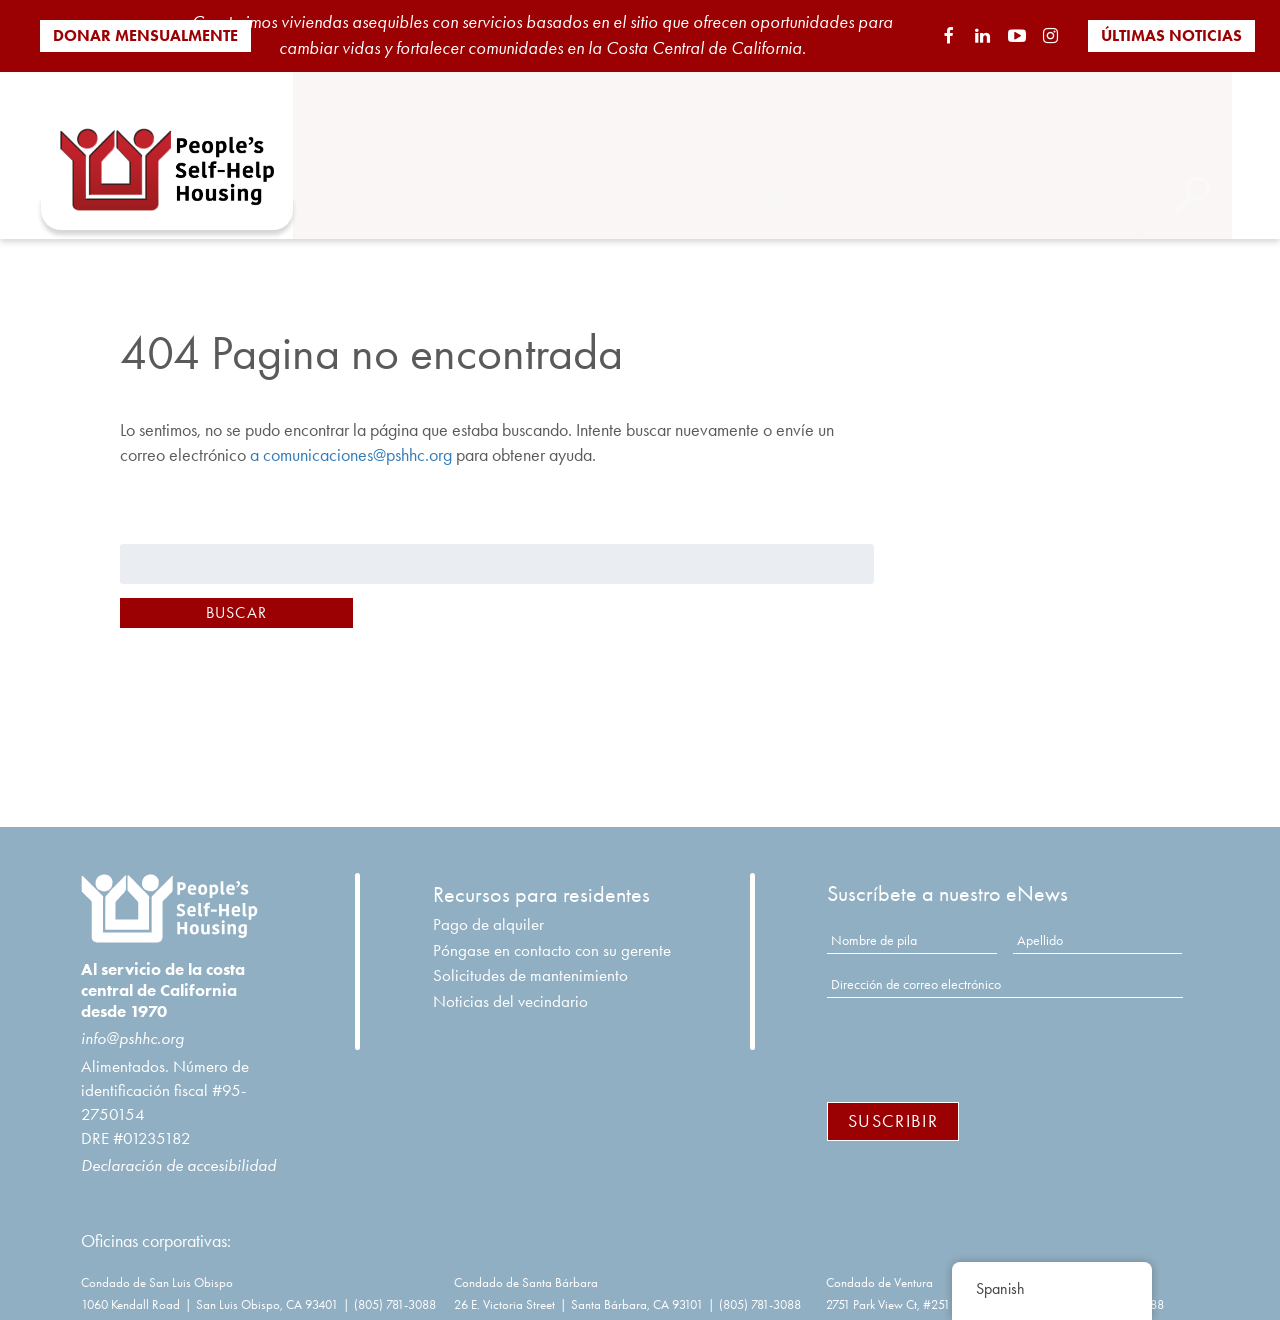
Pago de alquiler (488, 907)
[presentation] (979, 1030)
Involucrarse (831, 163)
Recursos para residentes (541, 878)
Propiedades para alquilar (645, 132)
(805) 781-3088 (395, 1287)
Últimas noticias (1171, 35)
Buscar (236, 595)
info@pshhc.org (132, 1021)
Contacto (1051, 163)
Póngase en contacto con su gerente (552, 933)
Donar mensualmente (145, 35)
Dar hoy (1151, 163)
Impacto (1151, 132)
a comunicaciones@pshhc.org (351, 438)
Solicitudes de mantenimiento (530, 958)
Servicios (1051, 132)
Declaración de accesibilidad (178, 1148)
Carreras (947, 163)
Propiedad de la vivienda (883, 132)
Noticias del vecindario (510, 984)
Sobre (483, 132)
